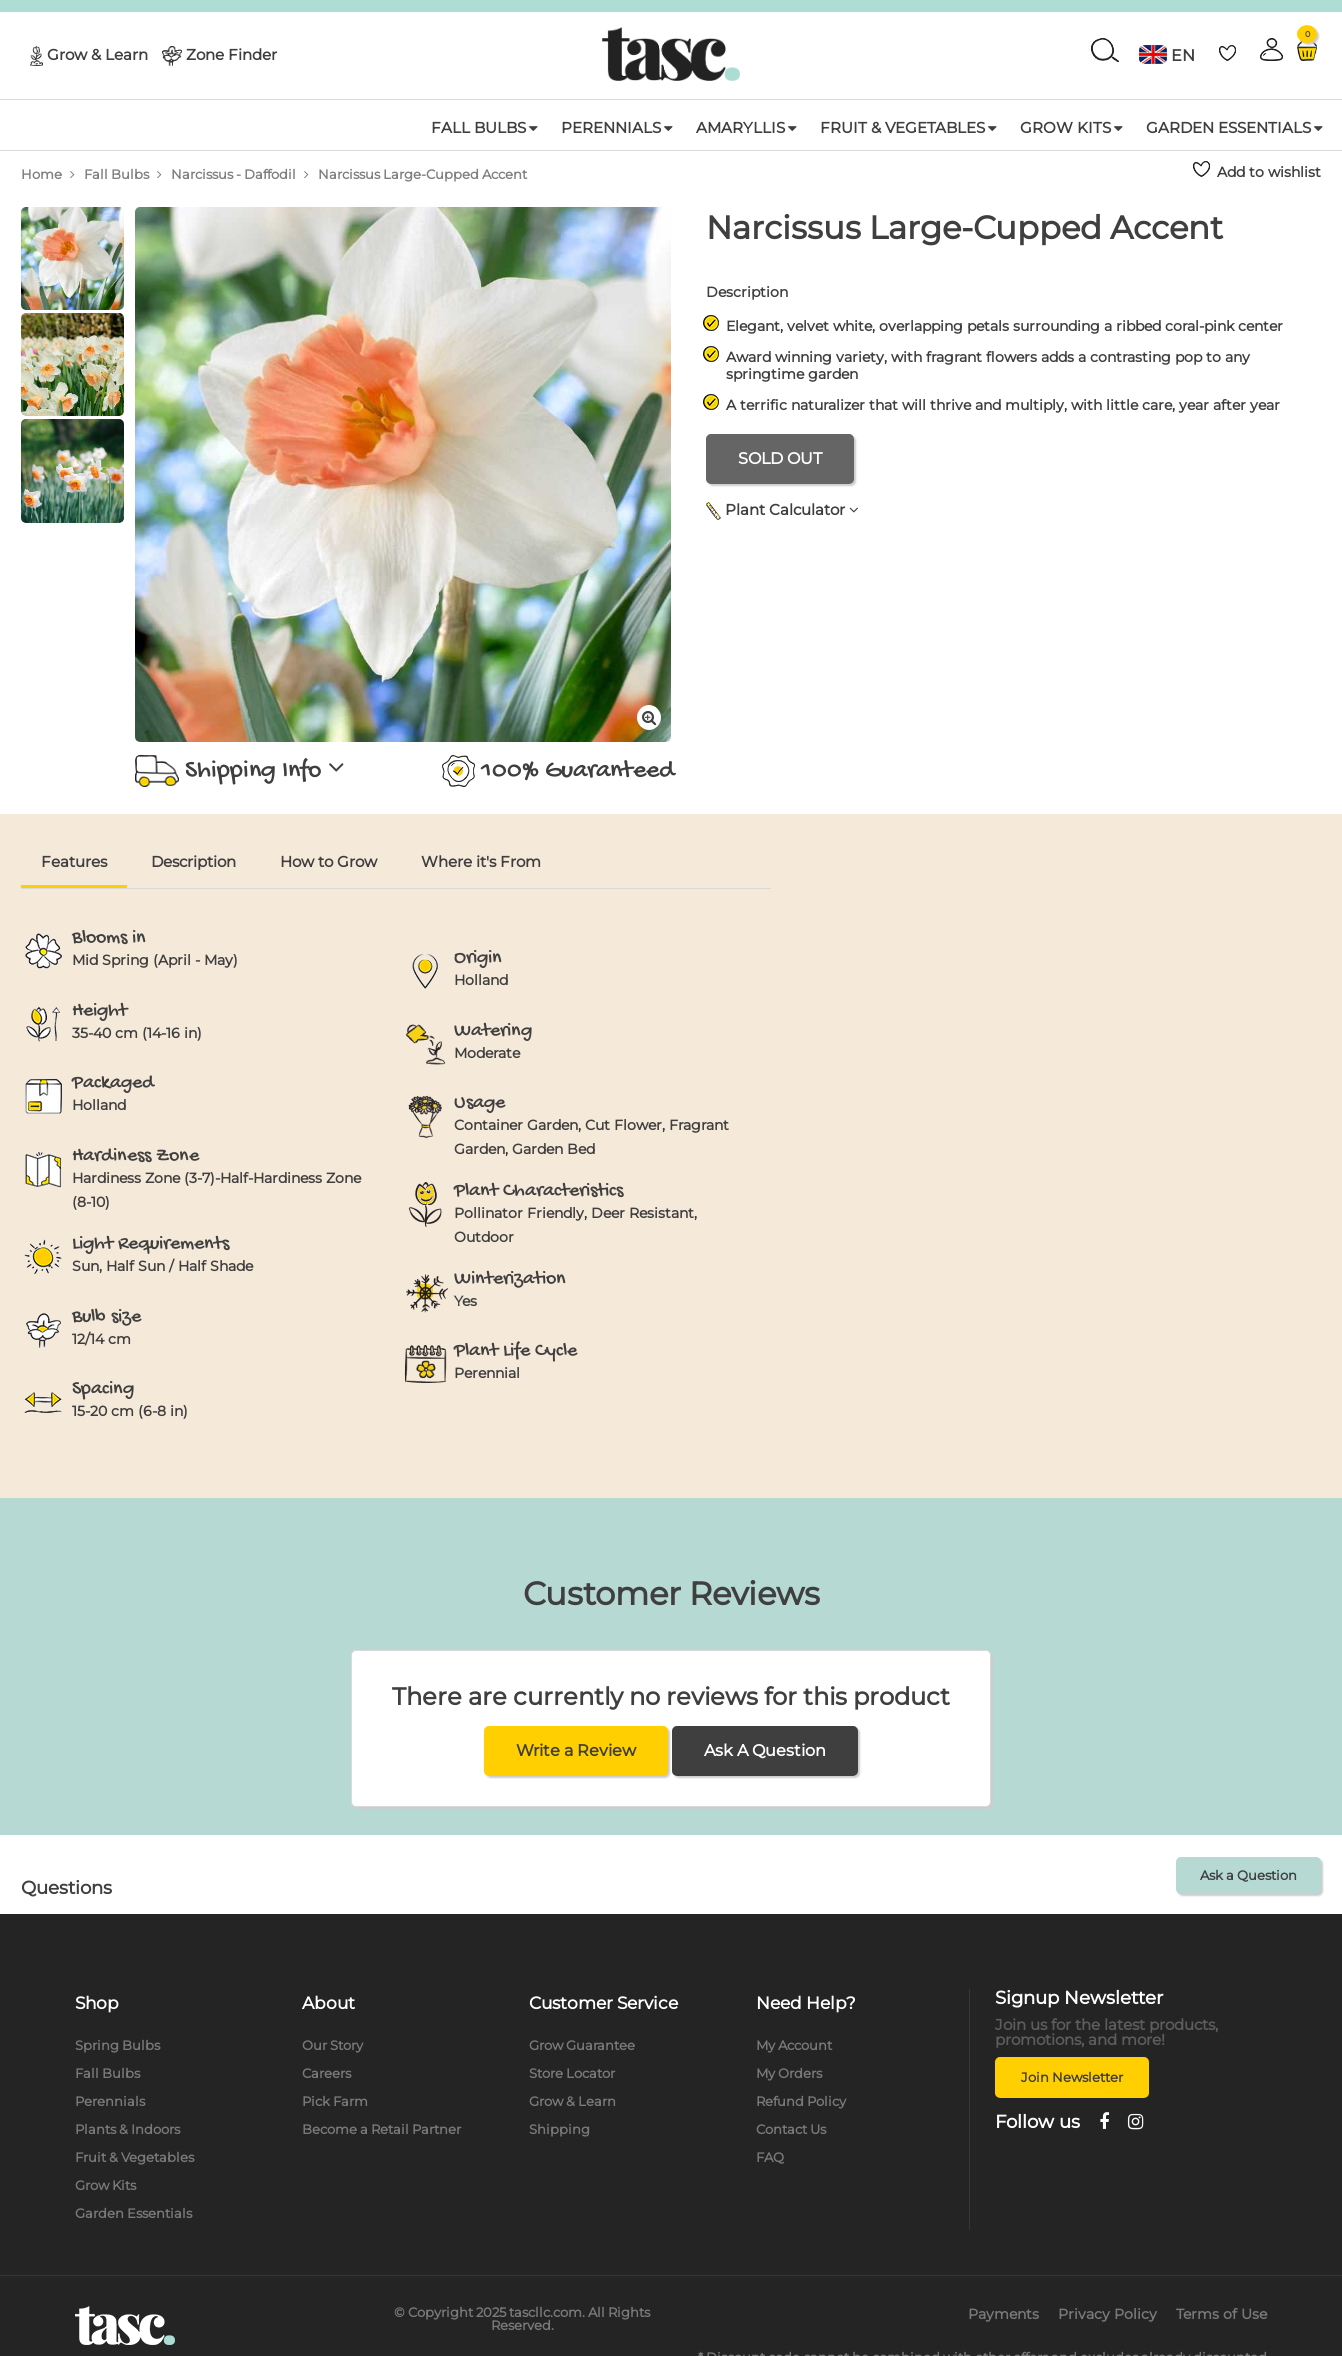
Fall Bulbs (116, 174)
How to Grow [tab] (328, 861)
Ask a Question (1248, 1875)
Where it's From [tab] (481, 861)
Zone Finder (231, 53)
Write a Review (576, 1750)
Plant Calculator (782, 509)
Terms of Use (1221, 2314)
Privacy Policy (1107, 2314)
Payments (1003, 2314)
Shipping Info (240, 770)
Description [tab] (193, 861)
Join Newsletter (1072, 2077)
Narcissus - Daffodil (233, 174)
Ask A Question (765, 1750)
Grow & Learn (97, 53)
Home (41, 174)
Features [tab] (74, 861)
